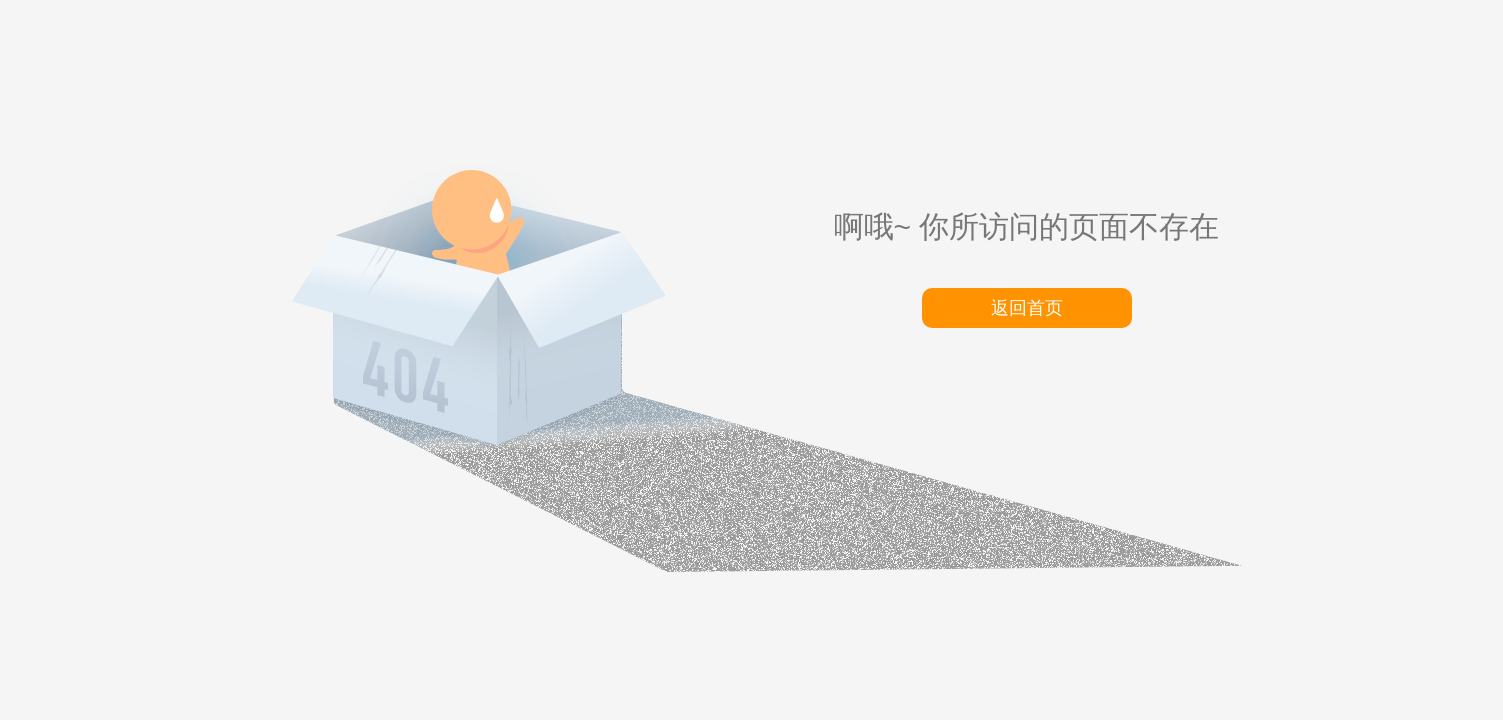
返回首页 (1027, 308)
